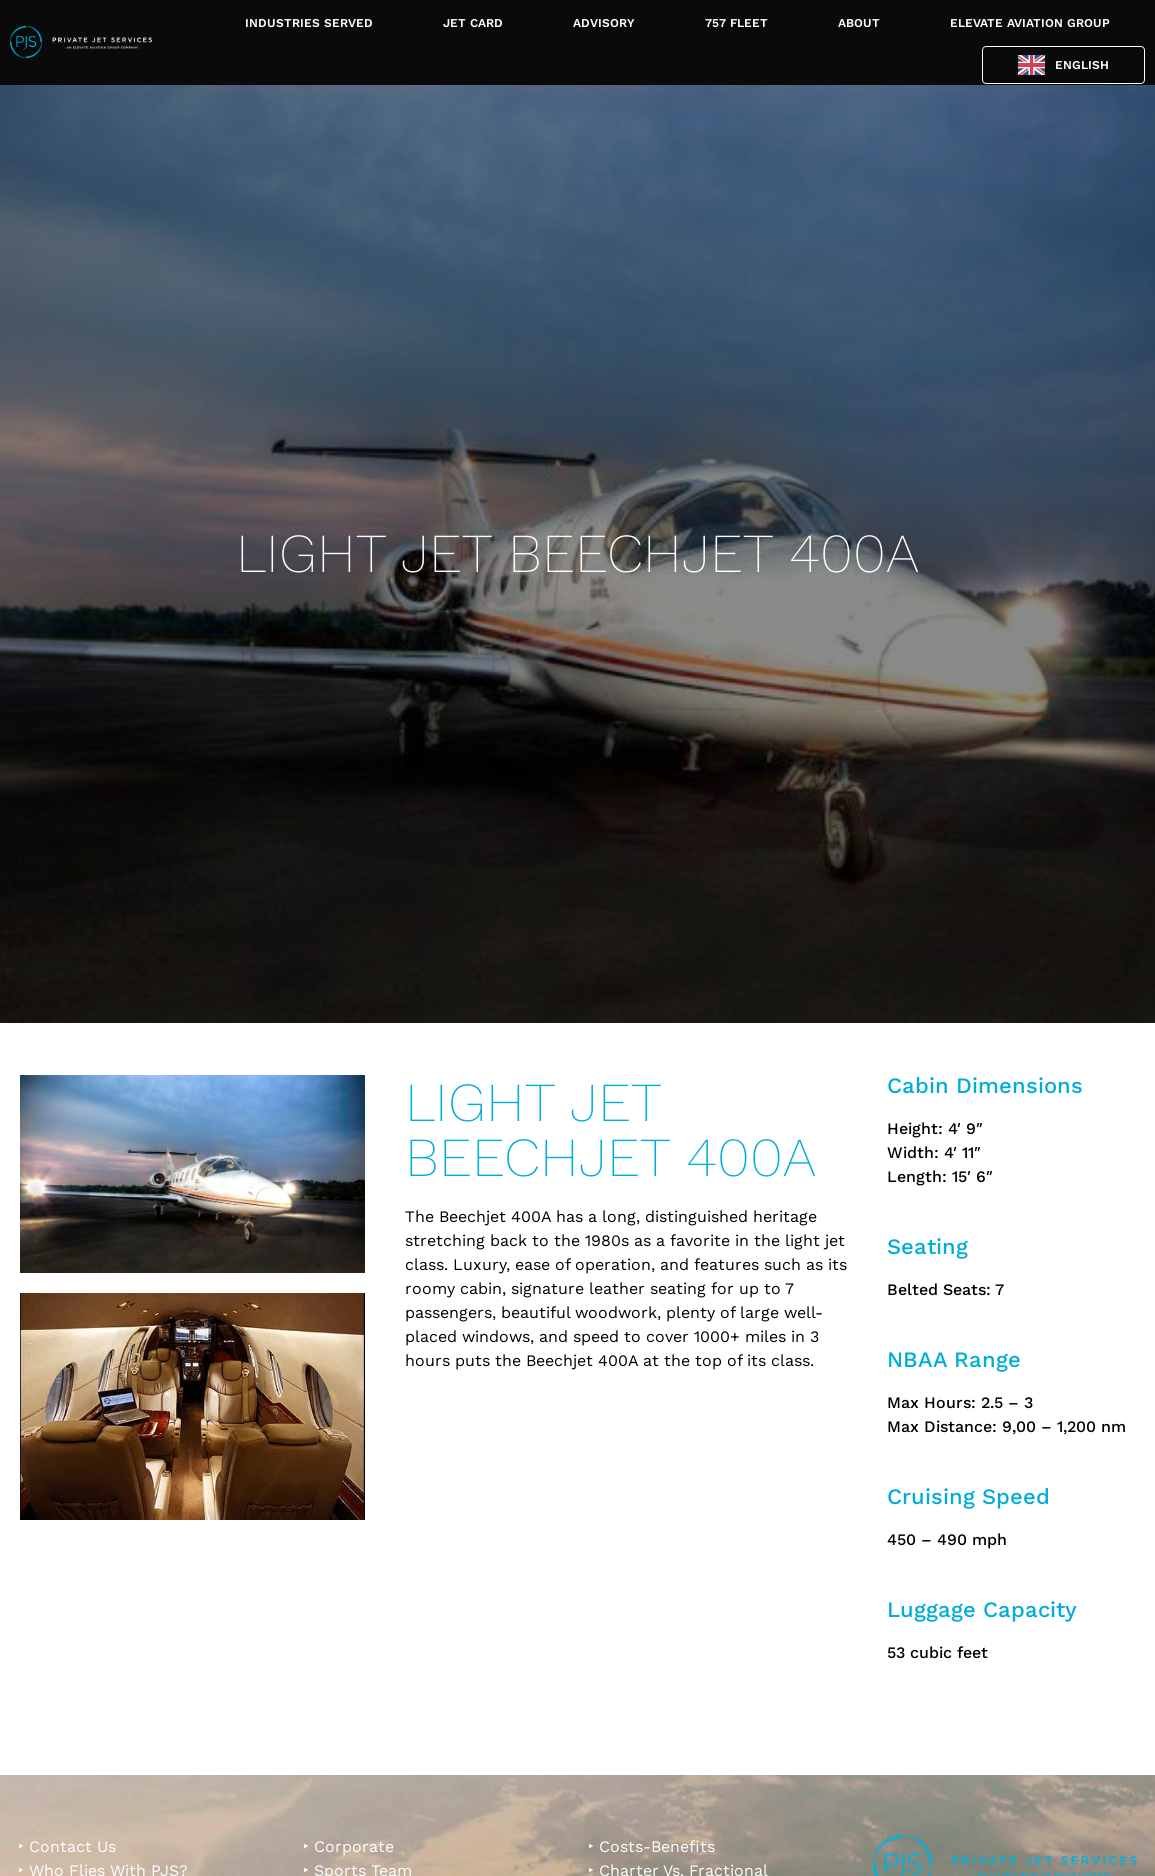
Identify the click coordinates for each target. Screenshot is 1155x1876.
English (1082, 65)
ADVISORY (604, 23)
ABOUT (859, 23)
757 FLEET (736, 23)
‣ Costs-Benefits (651, 1846)
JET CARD (473, 23)
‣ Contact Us (67, 1846)
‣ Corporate (348, 1846)
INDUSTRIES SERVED (309, 23)
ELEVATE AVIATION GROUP (1030, 23)
